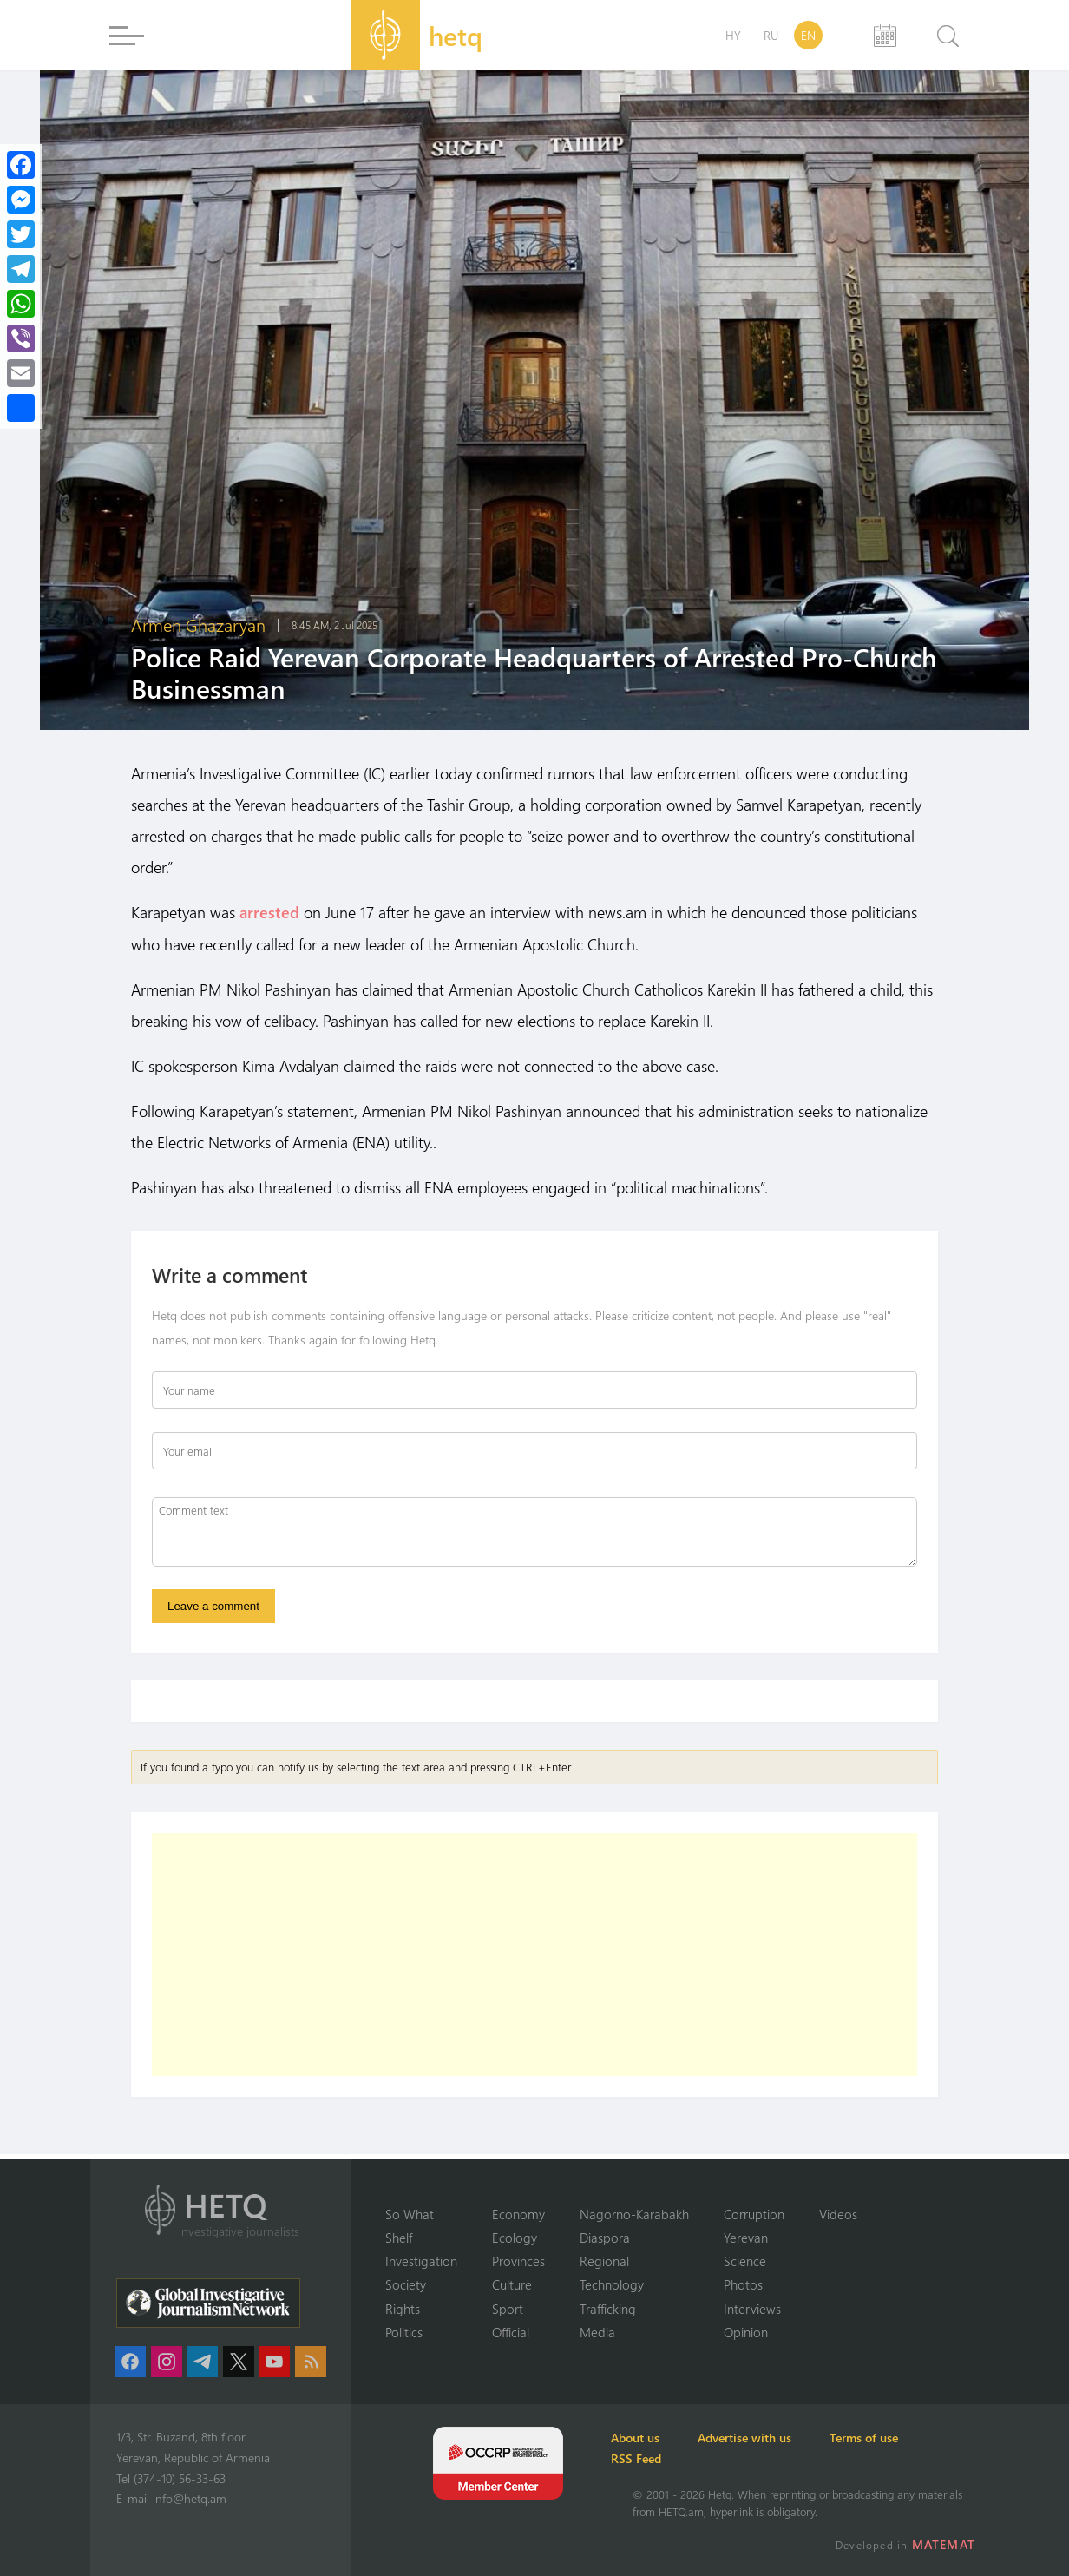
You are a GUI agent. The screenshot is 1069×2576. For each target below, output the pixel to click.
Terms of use (920, 2437)
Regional (604, 2260)
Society (405, 2284)
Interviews (752, 2307)
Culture (512, 2284)
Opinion (746, 2332)
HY (733, 35)
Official (510, 2332)
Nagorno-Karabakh (634, 2212)
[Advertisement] (534, 1958)
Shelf (398, 2236)
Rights (402, 2307)
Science (745, 2260)
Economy (518, 2212)
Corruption (754, 2212)
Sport (507, 2307)
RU (771, 35)
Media (597, 2332)
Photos (743, 2284)
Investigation (421, 2260)
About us (657, 2437)
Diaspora (605, 2236)
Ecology (514, 2236)
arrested (269, 912)
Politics (404, 2332)
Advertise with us (783, 2437)
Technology (612, 2284)
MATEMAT (947, 2544)
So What (409, 2212)
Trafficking (608, 2307)
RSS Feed (658, 2458)
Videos (838, 2212)
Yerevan (746, 2236)
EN (808, 35)
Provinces (518, 2260)
